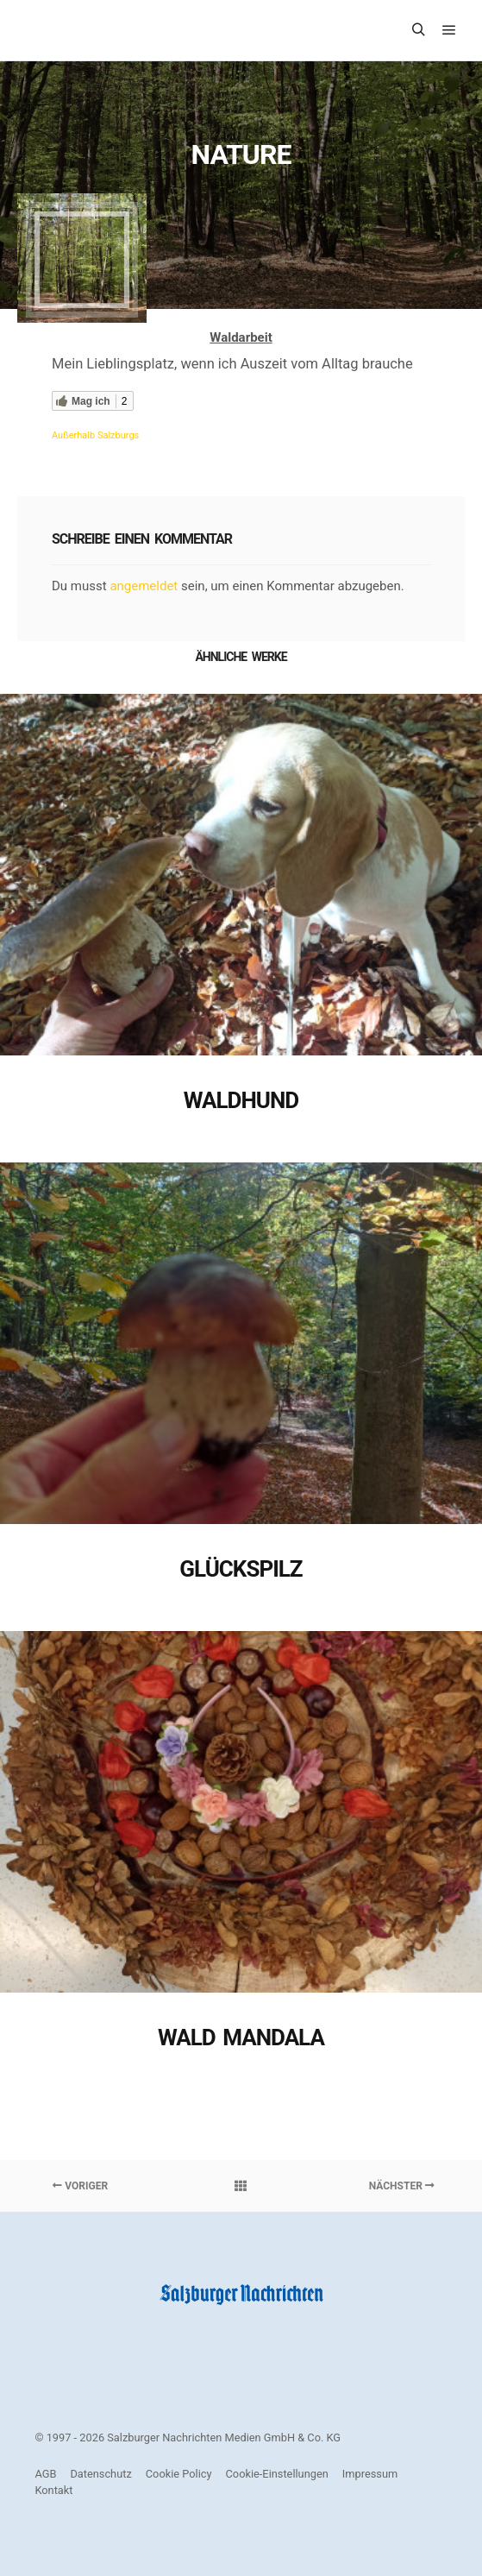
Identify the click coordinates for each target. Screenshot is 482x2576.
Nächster (402, 2186)
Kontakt (53, 2490)
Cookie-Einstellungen (277, 2473)
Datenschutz (100, 2473)
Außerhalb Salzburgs (95, 435)
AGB (45, 2473)
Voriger (80, 2186)
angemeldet (144, 586)
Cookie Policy (179, 2473)
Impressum (369, 2473)
